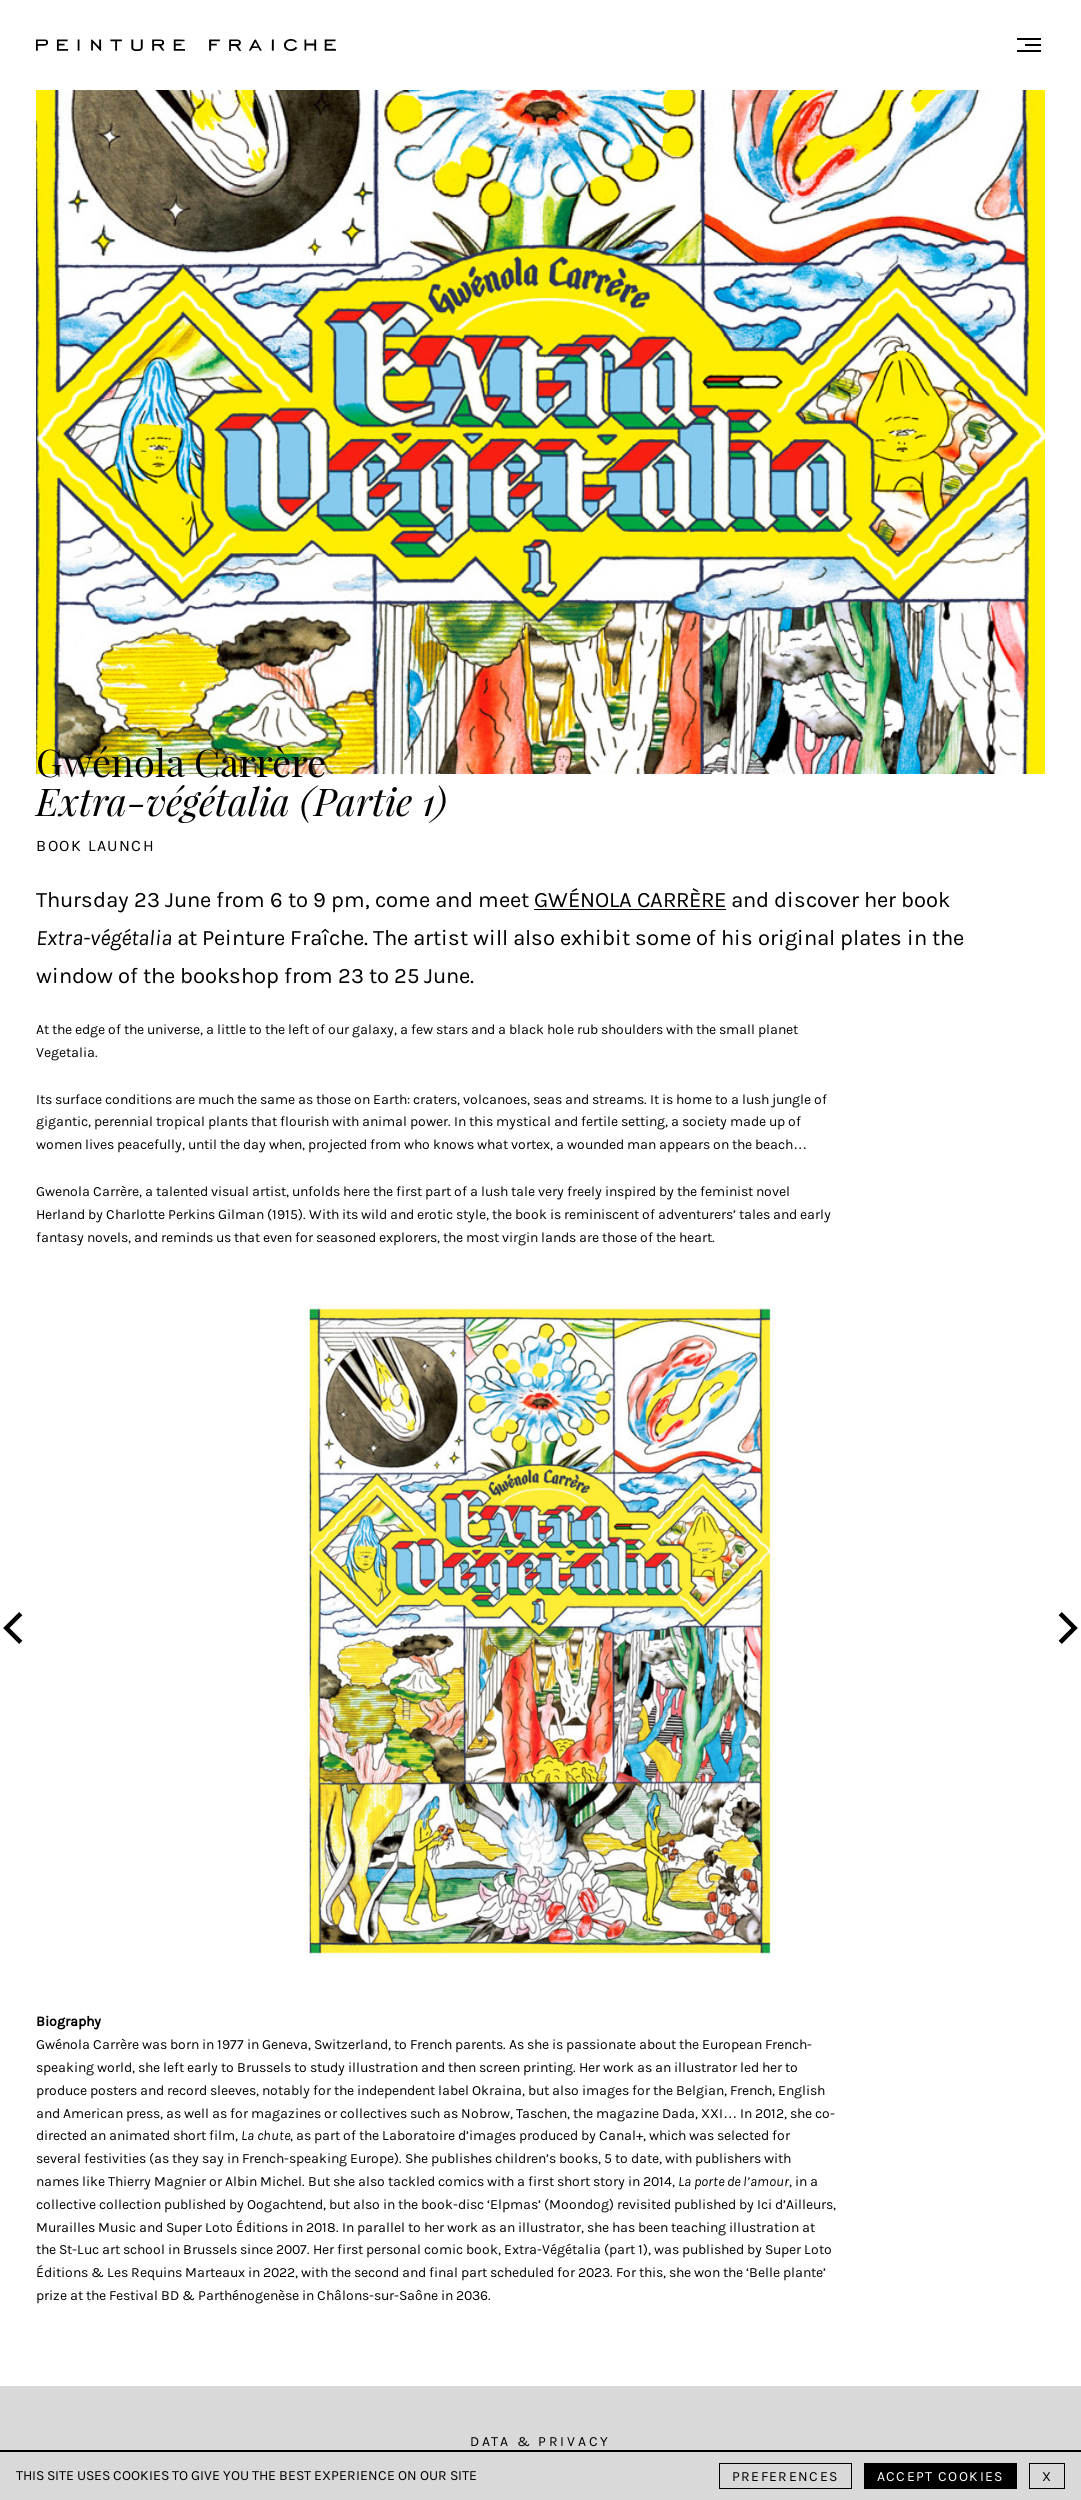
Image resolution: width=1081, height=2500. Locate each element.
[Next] (1065, 1630)
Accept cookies (940, 2476)
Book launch (96, 845)
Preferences (785, 2476)
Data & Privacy (540, 2441)
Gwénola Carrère (630, 899)
